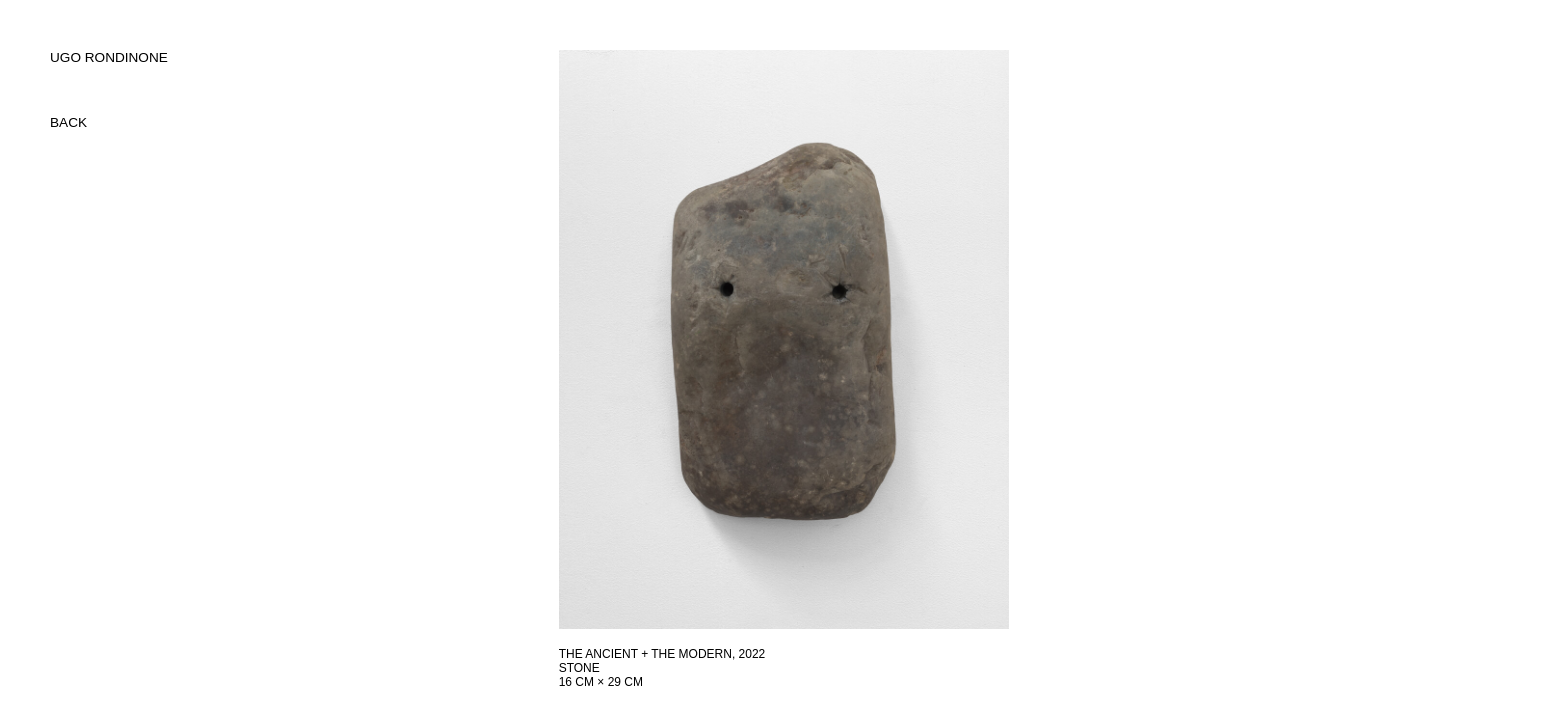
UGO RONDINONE (109, 57)
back (68, 122)
